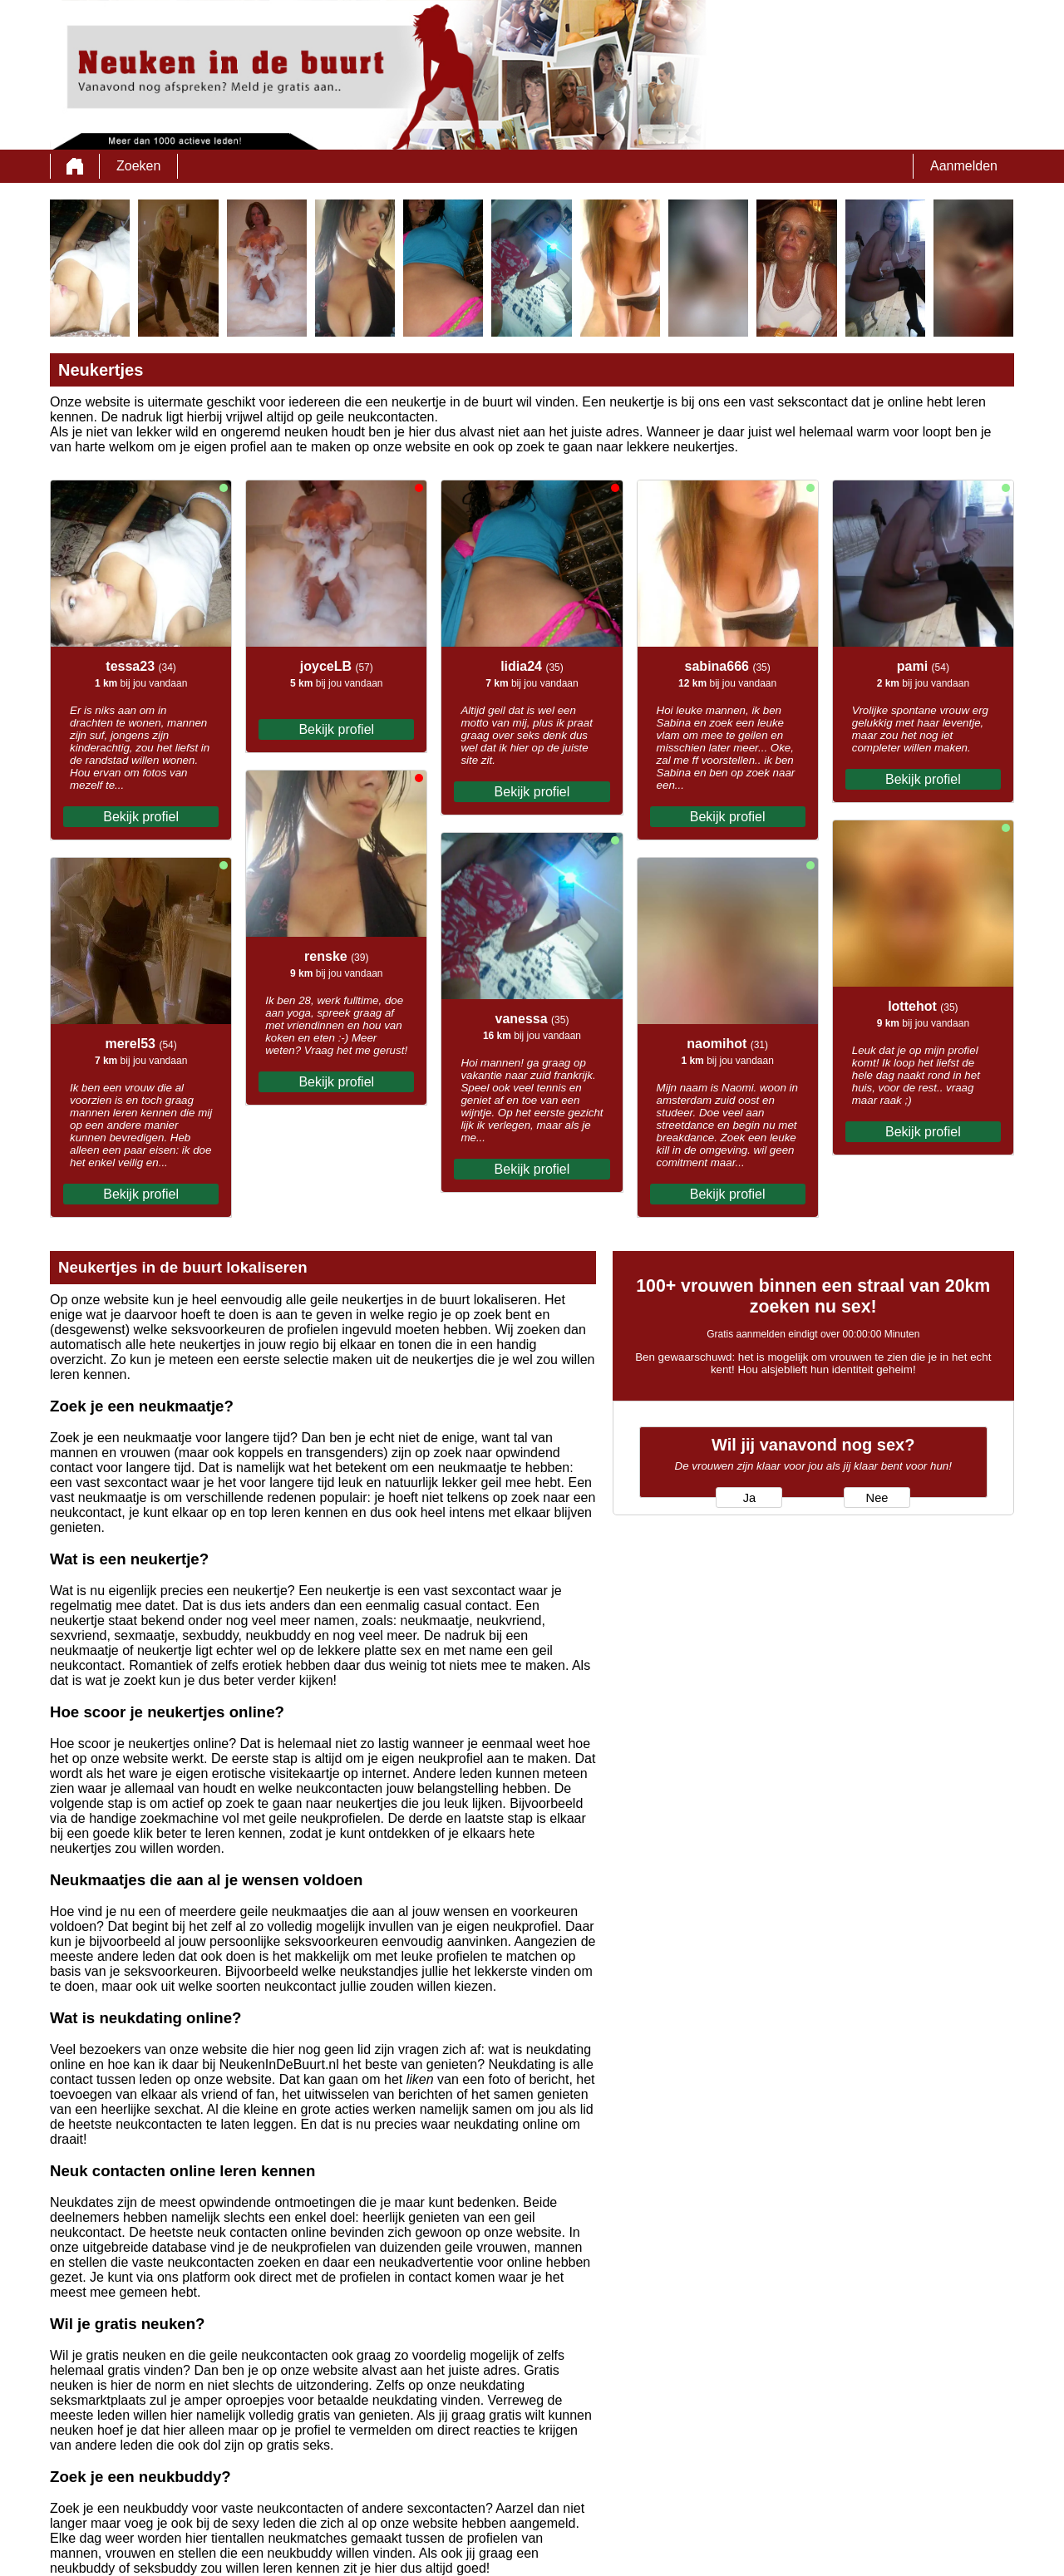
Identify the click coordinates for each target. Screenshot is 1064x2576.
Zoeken (138, 166)
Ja (749, 1498)
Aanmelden (964, 166)
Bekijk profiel (141, 817)
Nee (877, 1498)
